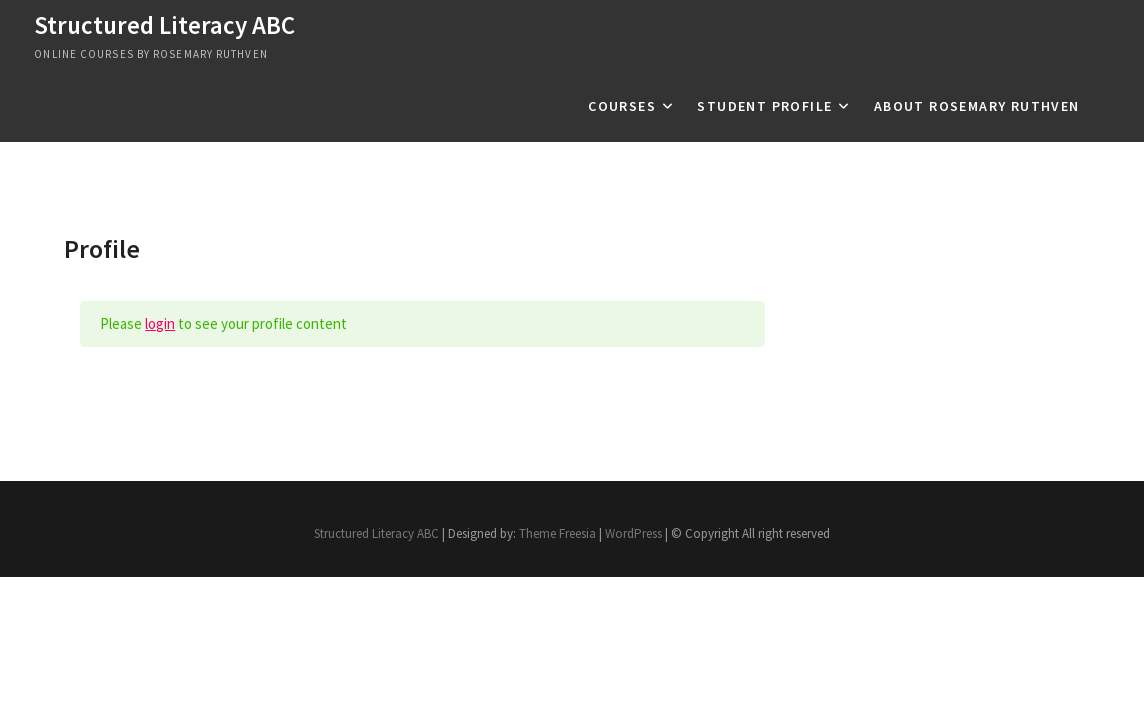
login (160, 323)
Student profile (764, 106)
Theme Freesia (557, 533)
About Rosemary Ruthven (977, 106)
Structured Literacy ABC (164, 25)
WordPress (633, 533)
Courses (622, 106)
